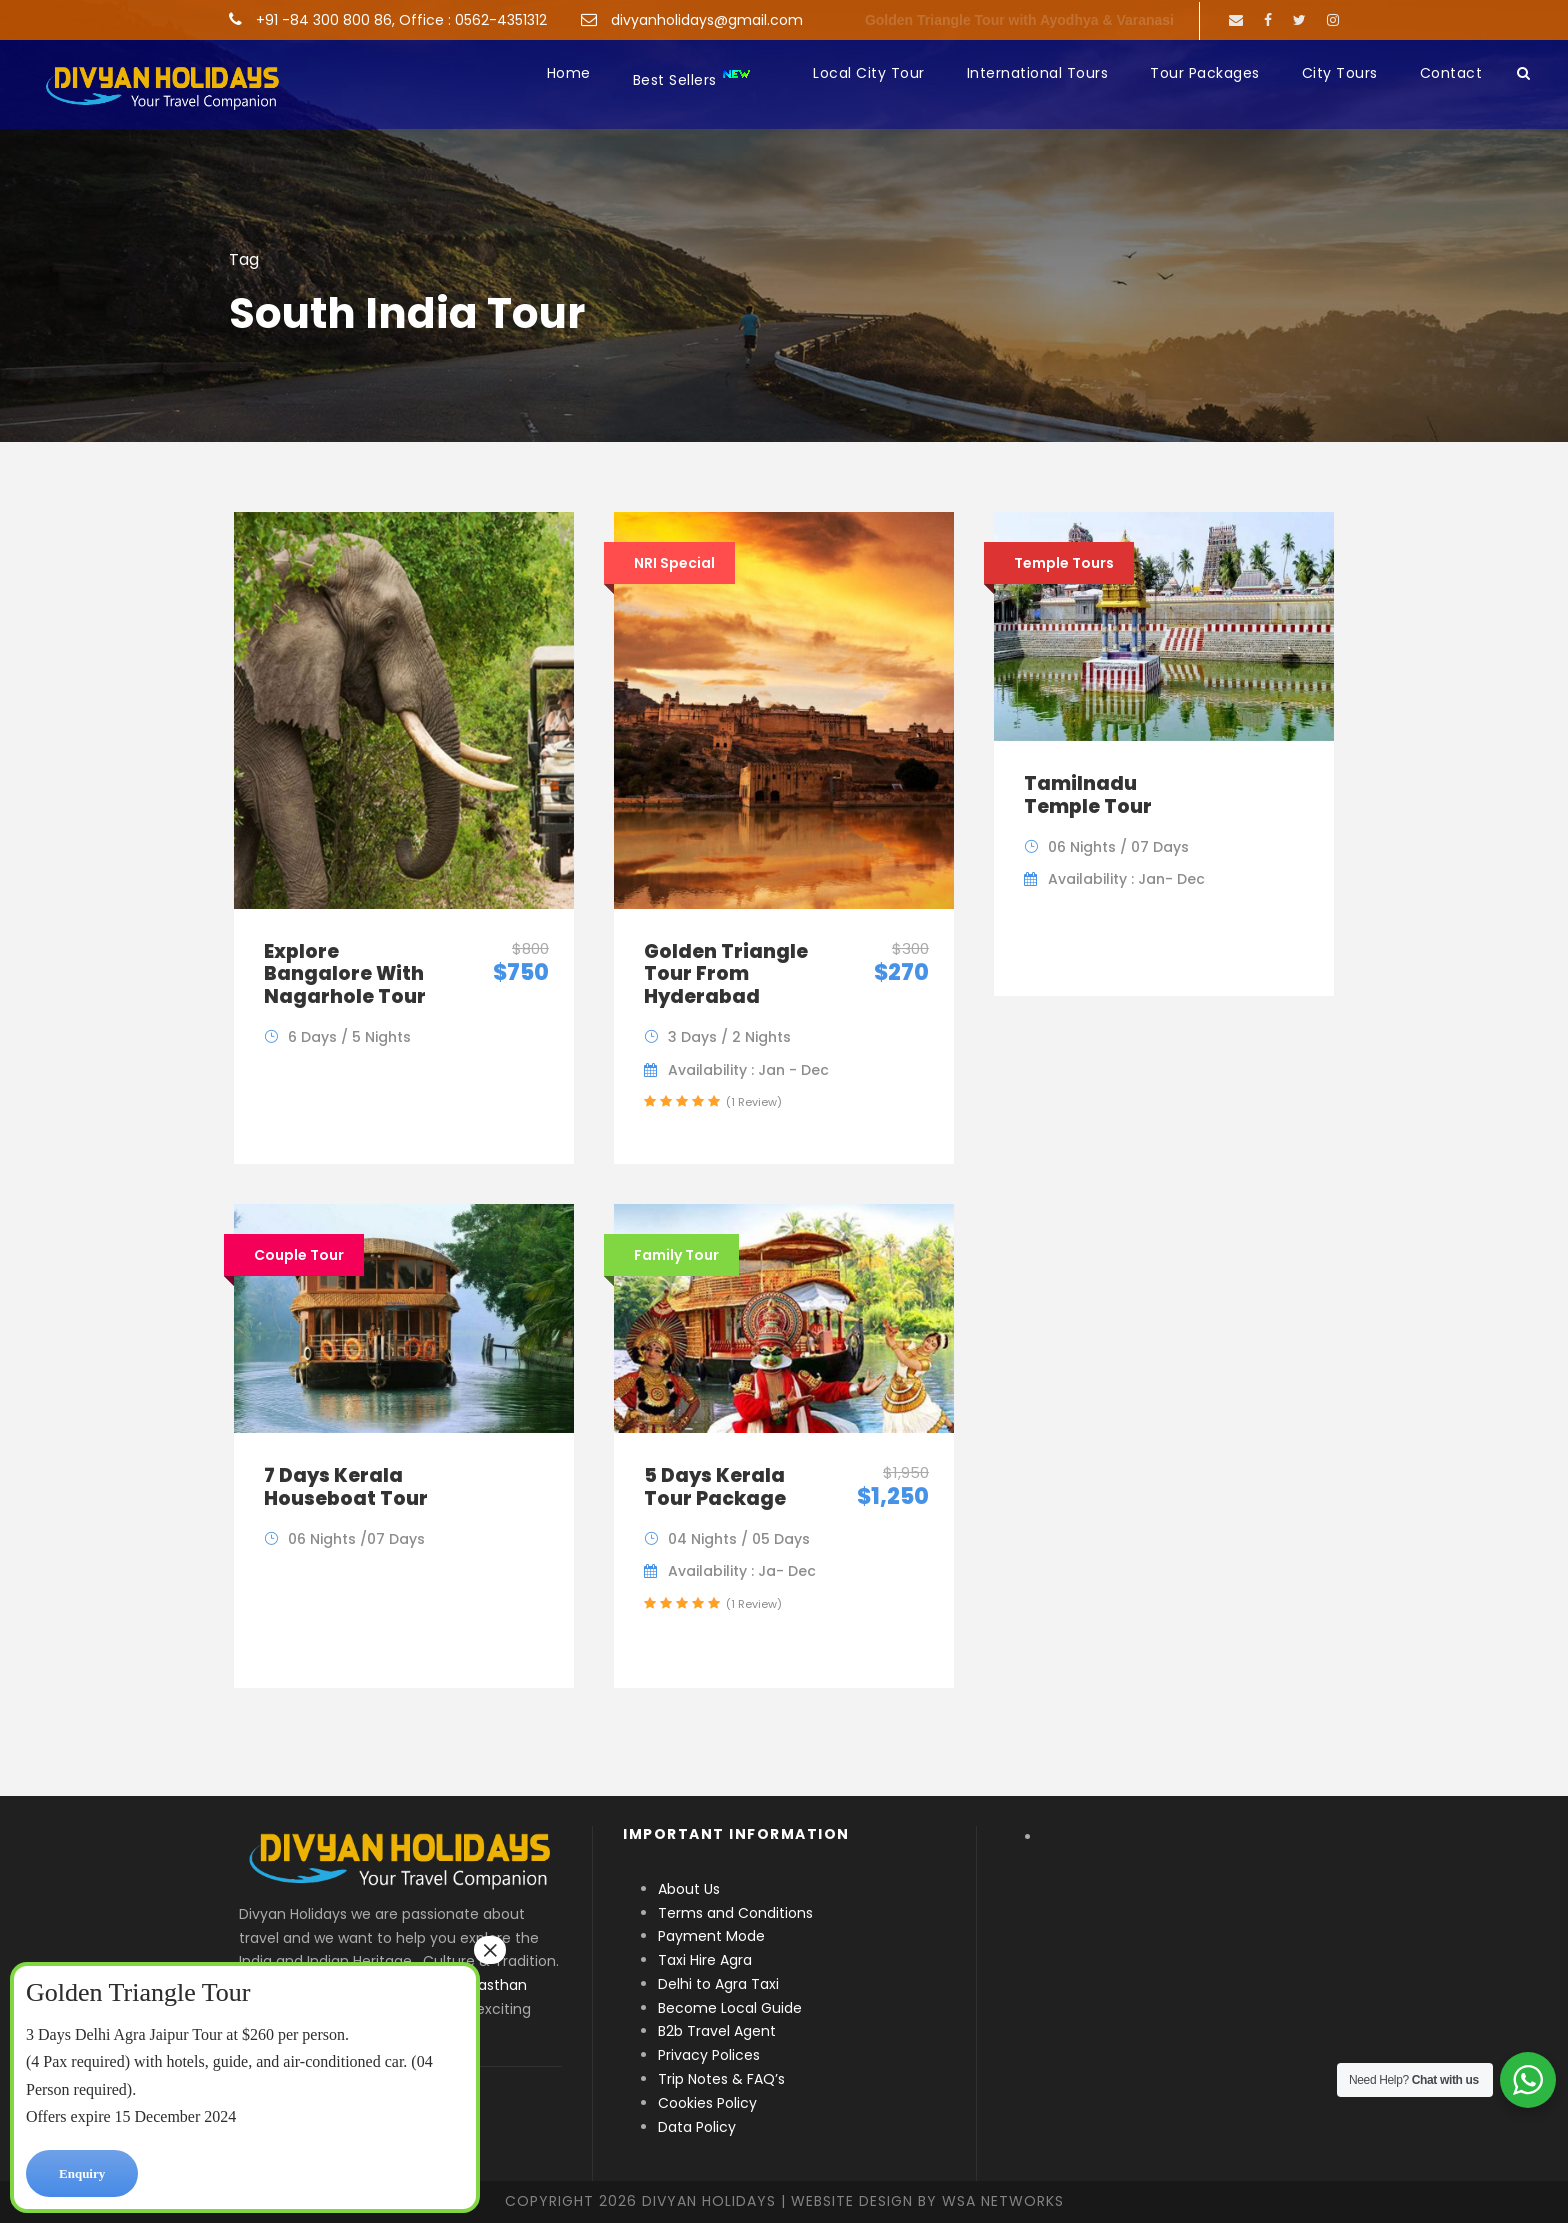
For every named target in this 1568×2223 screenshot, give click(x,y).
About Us (689, 1889)
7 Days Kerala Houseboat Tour (346, 1487)
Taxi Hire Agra (705, 1960)
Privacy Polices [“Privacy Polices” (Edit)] (709, 2055)
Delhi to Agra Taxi (720, 1984)
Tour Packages (1205, 73)
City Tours (1340, 73)
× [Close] (490, 1950)
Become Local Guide (730, 2008)
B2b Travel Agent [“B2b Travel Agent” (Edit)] (717, 2031)
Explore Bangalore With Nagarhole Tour (345, 974)
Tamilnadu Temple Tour (1088, 795)
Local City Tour (869, 73)
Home (569, 73)
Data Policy (697, 2127)
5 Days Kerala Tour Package (715, 1487)
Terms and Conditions (735, 1913)
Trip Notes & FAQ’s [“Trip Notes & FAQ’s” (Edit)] (721, 2079)
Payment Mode (711, 1936)
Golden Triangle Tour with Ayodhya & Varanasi (1019, 20)
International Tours (1038, 73)
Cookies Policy (707, 2103)
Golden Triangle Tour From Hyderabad (726, 974)
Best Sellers (692, 78)
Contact (1451, 73)
